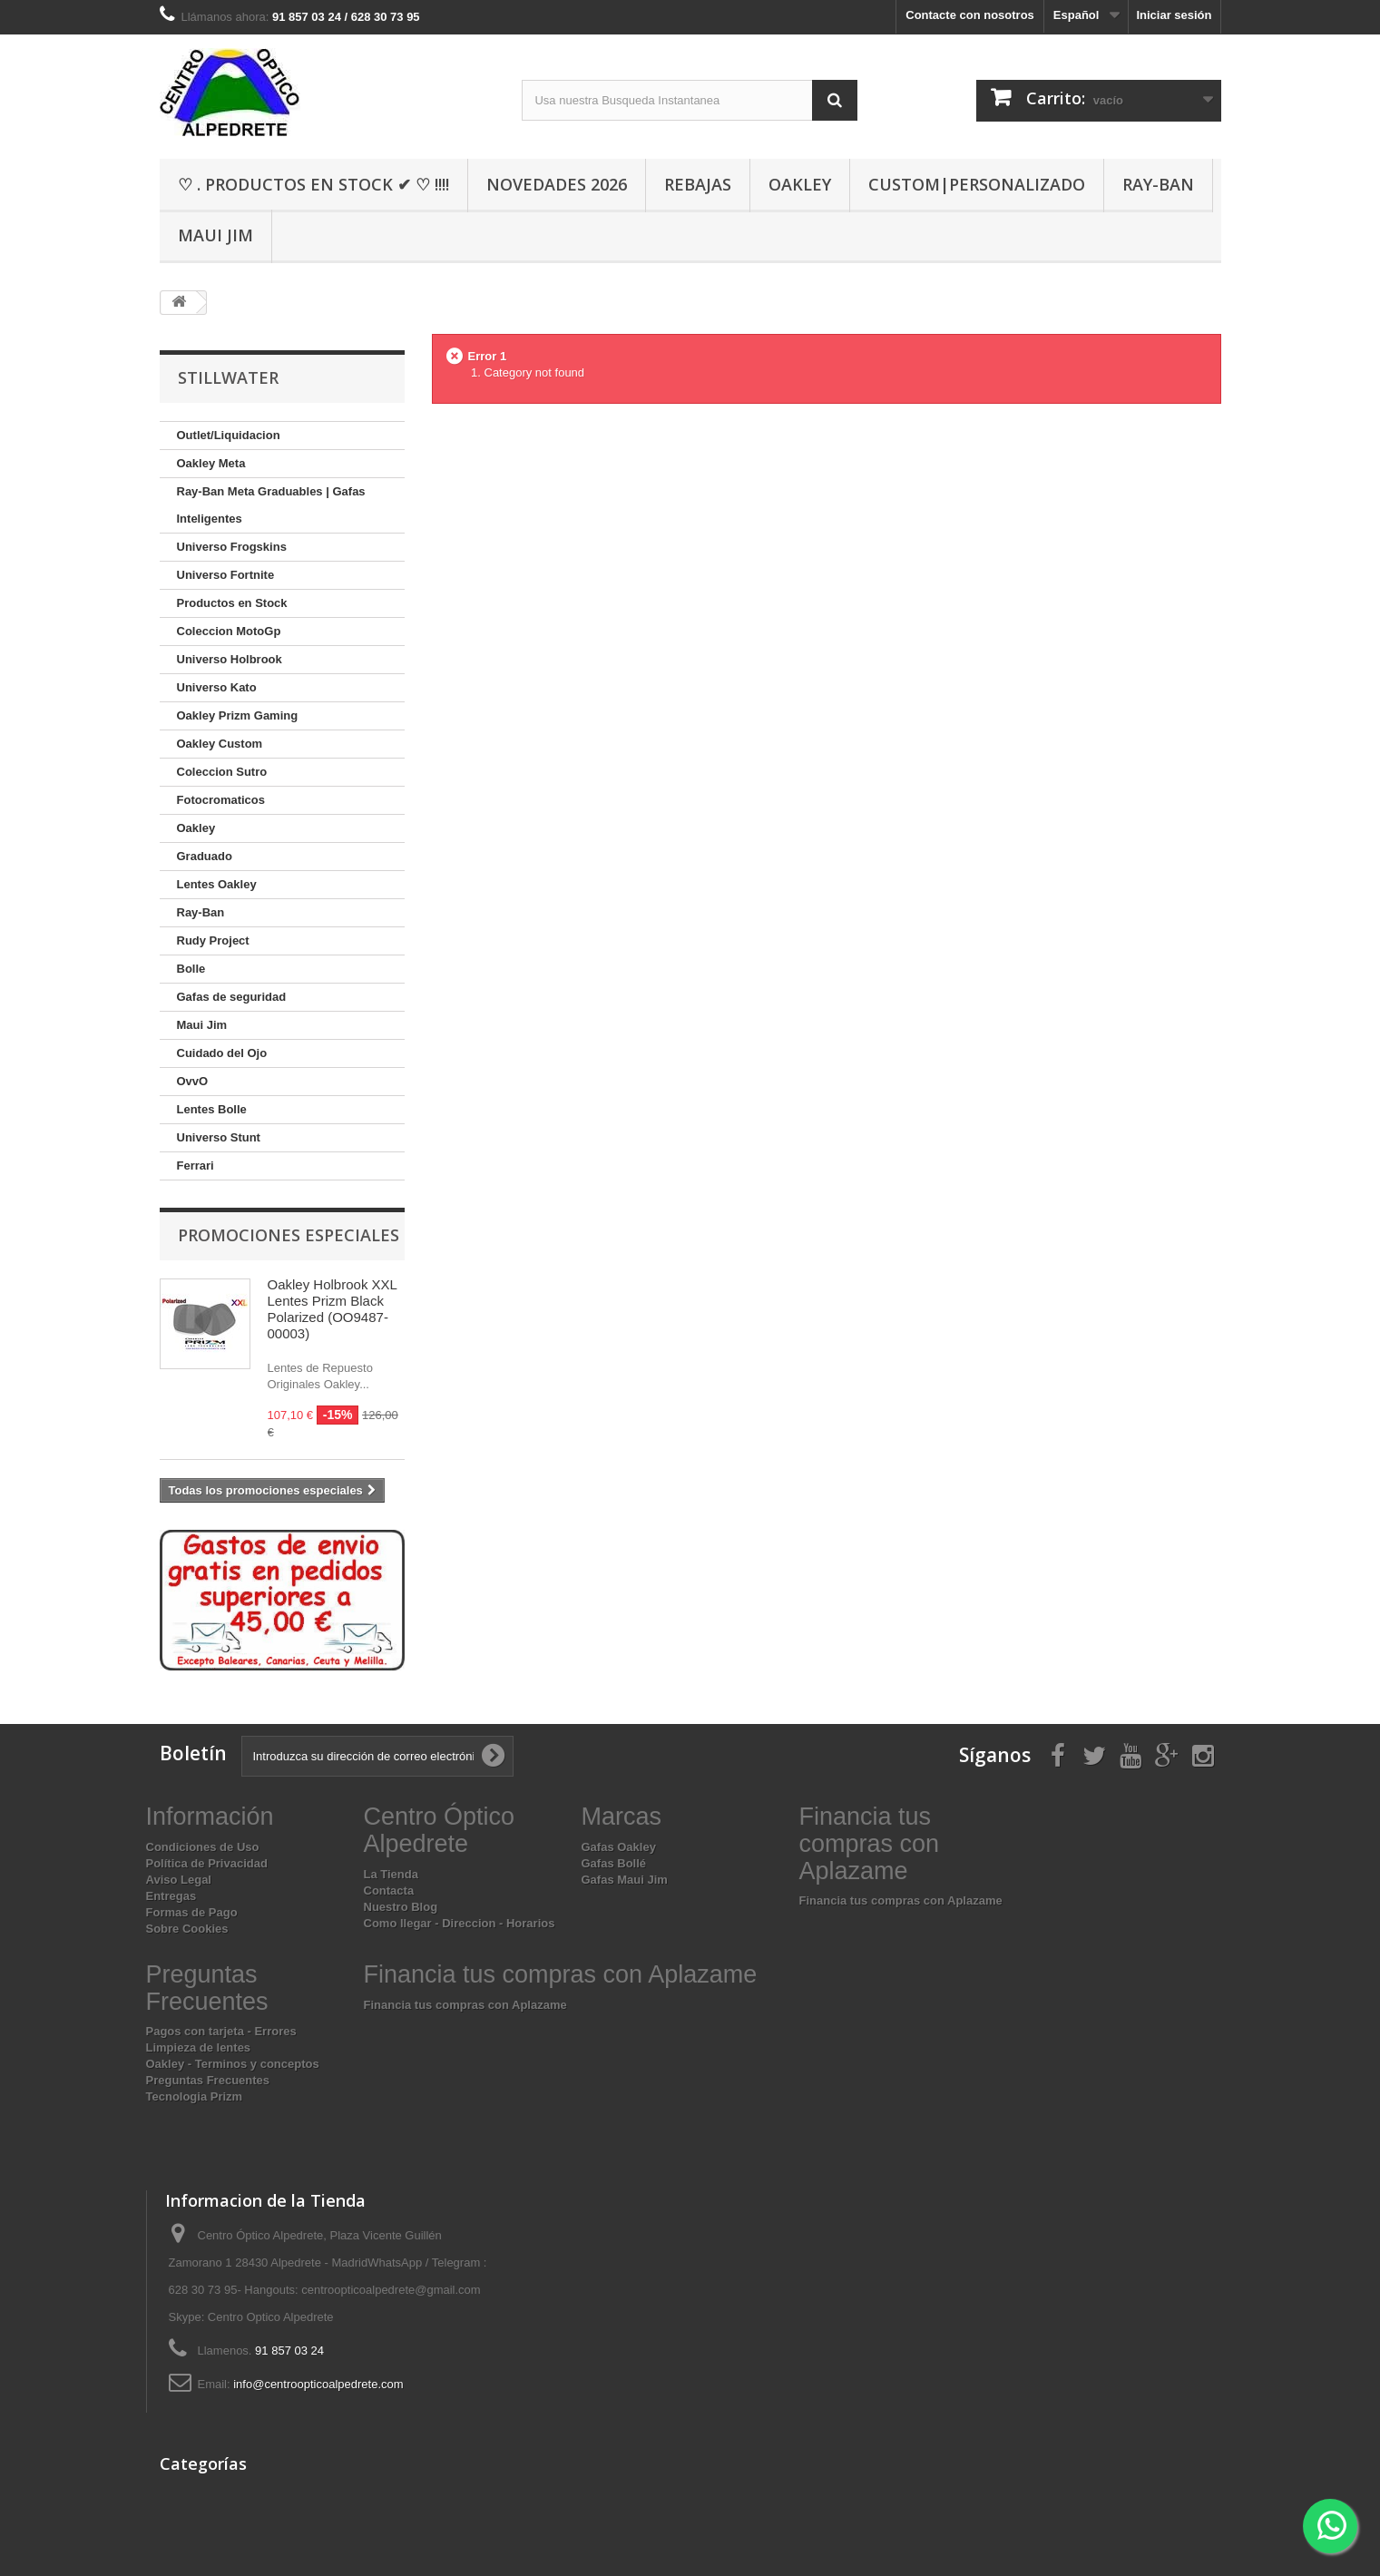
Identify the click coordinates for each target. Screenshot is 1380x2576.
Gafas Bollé (614, 1863)
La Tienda (391, 1874)
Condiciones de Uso (202, 1847)
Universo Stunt (218, 1137)
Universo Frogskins (232, 546)
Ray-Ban (1158, 184)
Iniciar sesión (1173, 15)
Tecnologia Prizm (194, 2096)
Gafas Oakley (619, 1847)
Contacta (389, 1890)
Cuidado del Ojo (222, 1053)
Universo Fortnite (226, 575)
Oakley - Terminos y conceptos (232, 2064)
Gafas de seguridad (232, 997)
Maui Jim (215, 235)
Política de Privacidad (207, 1863)
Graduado (204, 856)
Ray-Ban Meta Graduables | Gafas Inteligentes (271, 505)
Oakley (799, 184)
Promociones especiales (288, 1235)
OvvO (193, 1081)
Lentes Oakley (217, 884)
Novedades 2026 (556, 184)
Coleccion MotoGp (229, 631)
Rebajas (697, 184)
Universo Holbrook (229, 659)
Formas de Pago (192, 1912)
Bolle (191, 968)
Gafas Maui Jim (625, 1879)
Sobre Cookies (187, 1928)
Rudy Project (213, 940)
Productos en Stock (232, 603)
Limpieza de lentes (198, 2047)
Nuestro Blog (401, 1907)
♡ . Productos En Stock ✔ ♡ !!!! (313, 184)
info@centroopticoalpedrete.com (318, 2384)
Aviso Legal (178, 1879)
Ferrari (195, 1165)
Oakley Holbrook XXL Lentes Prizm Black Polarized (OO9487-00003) (332, 1309)
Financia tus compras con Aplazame (901, 1900)
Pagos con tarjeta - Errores (221, 2031)
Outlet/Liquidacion (228, 435)
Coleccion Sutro (222, 772)
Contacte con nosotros (969, 15)
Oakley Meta (211, 463)
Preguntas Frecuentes (208, 2080)
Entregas (171, 1896)
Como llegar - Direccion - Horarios (459, 1923)
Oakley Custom (220, 743)
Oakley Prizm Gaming (238, 715)
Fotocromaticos (221, 800)
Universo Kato (217, 687)
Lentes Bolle (212, 1109)
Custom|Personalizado (976, 184)
